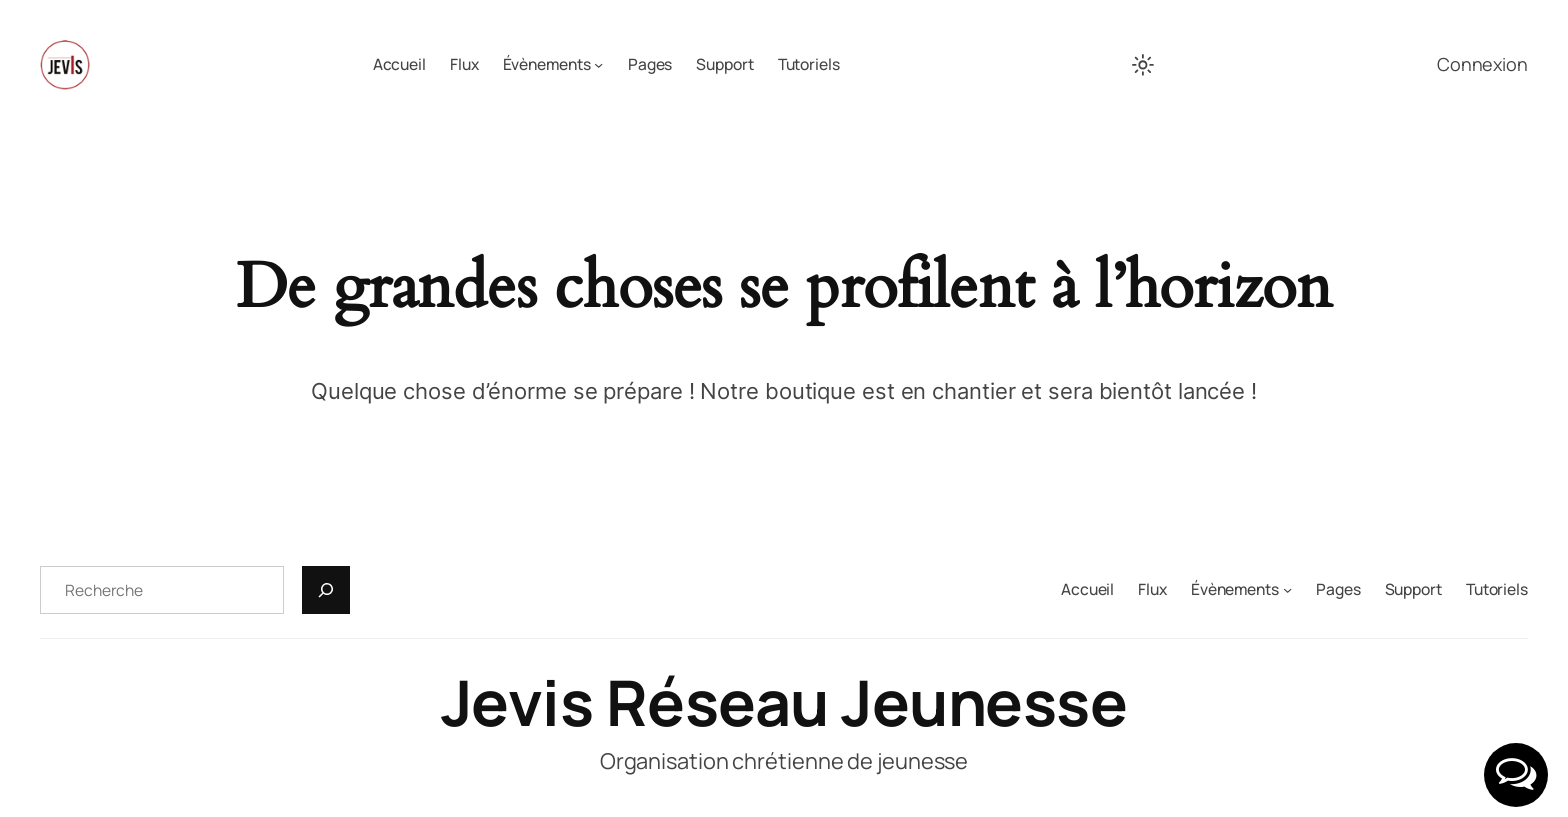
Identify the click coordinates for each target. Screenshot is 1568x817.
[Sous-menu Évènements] (598, 64)
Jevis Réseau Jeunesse (784, 702)
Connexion (1482, 64)
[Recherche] (326, 590)
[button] (1516, 775)
